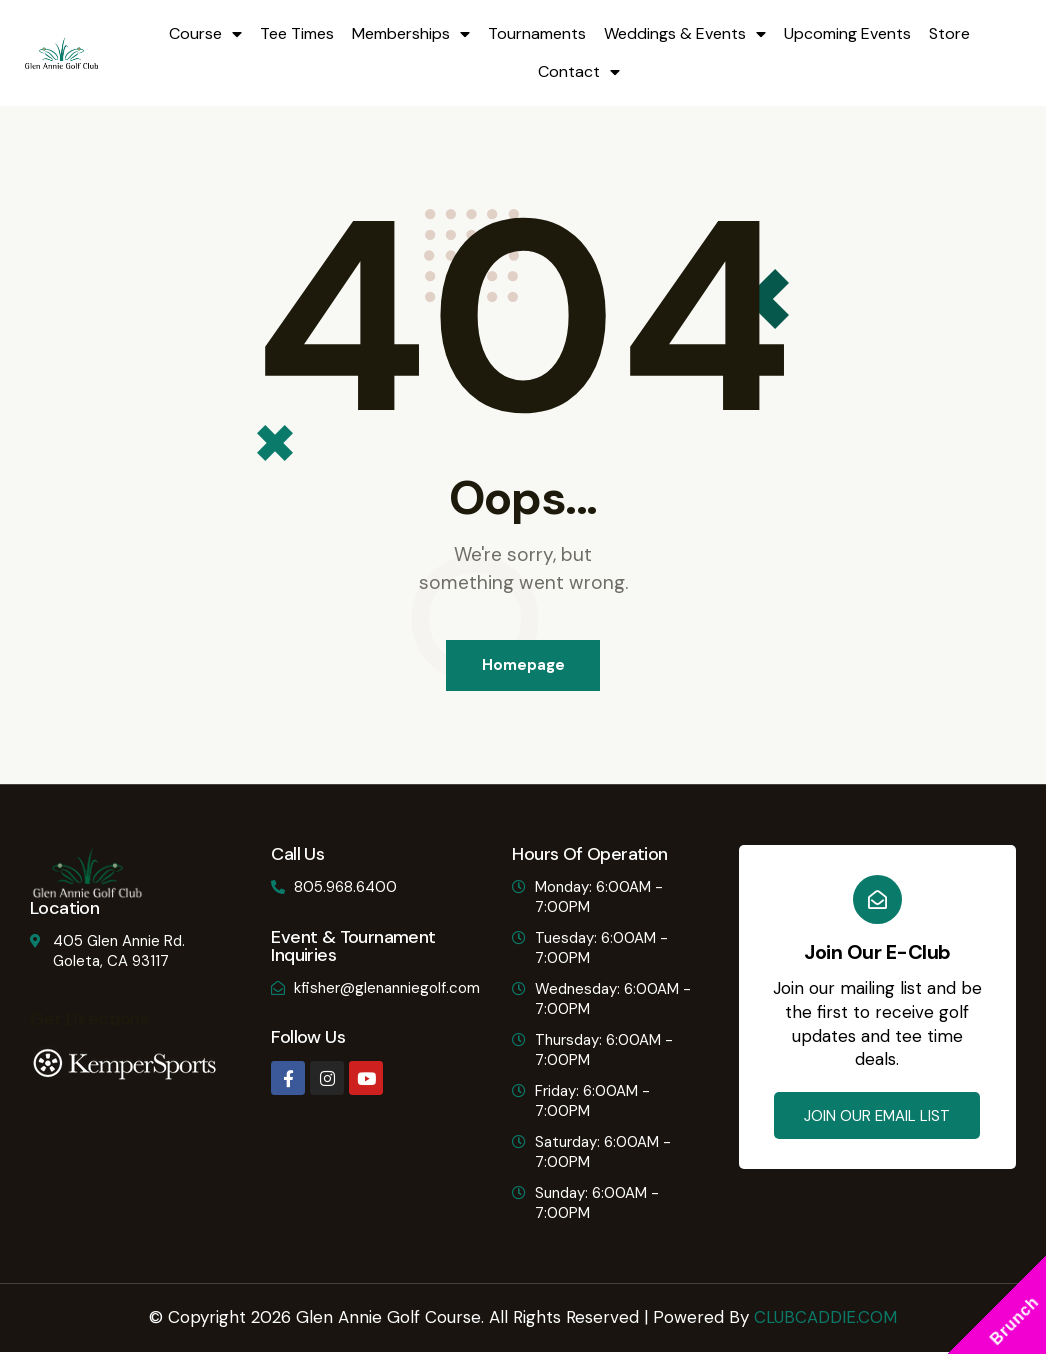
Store (949, 33)
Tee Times (297, 33)
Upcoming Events (847, 33)
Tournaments (537, 33)
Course (205, 34)
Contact (579, 72)
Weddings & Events (685, 34)
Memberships (411, 34)
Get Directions (88, 1021)
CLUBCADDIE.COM (825, 1318)
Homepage (523, 665)
